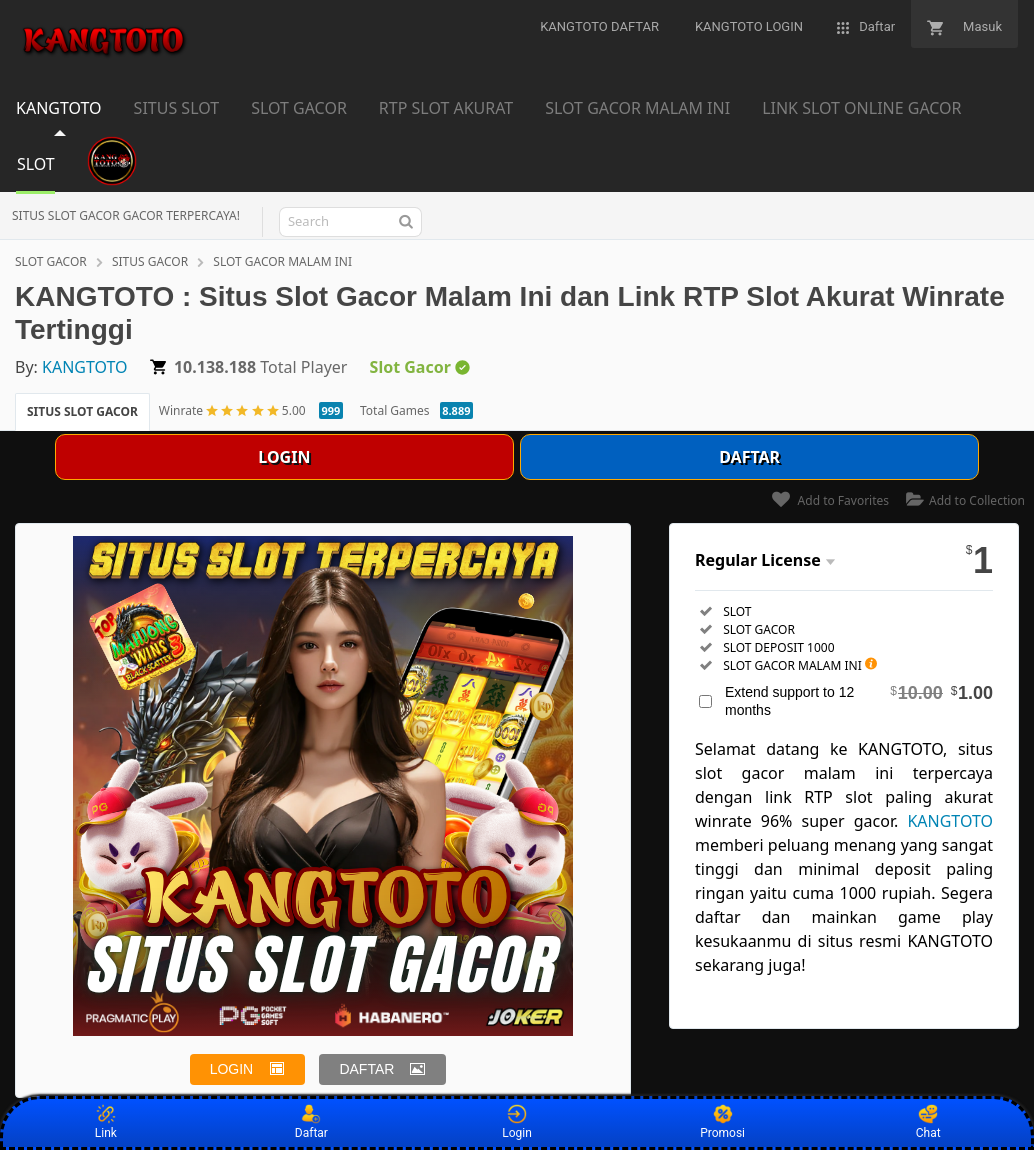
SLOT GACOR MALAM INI (282, 261)
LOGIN (284, 457)
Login (517, 1122)
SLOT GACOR (51, 261)
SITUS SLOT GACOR (82, 411)
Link (106, 1122)
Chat (928, 1122)
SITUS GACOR (150, 261)
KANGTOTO (85, 367)
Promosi (722, 1122)
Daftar (311, 1122)
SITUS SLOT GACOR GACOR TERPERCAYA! (126, 215)
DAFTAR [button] (366, 1069)
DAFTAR (749, 457)
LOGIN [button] (232, 1069)
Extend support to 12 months (859, 700)
